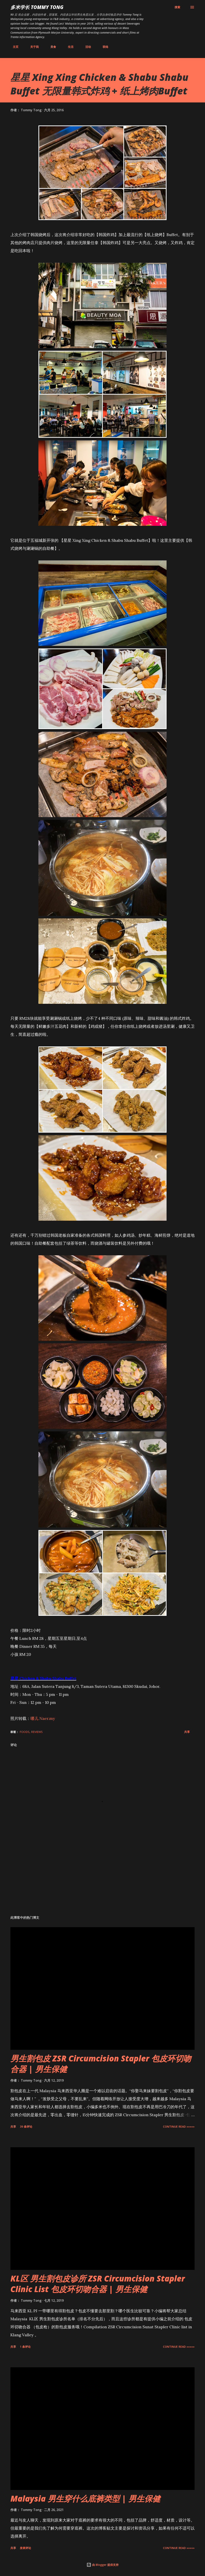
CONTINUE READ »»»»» (179, 2126)
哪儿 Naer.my (42, 1718)
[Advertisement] (102, 1881)
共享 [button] (187, 1732)
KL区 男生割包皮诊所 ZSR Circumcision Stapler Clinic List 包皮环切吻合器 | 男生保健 (97, 2283)
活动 (85, 47)
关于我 (32, 47)
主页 (13, 47)
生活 (68, 47)
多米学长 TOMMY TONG (36, 7)
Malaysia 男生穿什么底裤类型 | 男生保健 (85, 2498)
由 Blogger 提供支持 (102, 2565)
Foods (24, 1732)
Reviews (37, 1732)
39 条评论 (26, 2126)
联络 (103, 47)
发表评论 (25, 2548)
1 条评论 (25, 2347)
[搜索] (177, 7)
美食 (51, 47)
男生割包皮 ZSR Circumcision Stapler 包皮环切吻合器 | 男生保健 (100, 2063)
